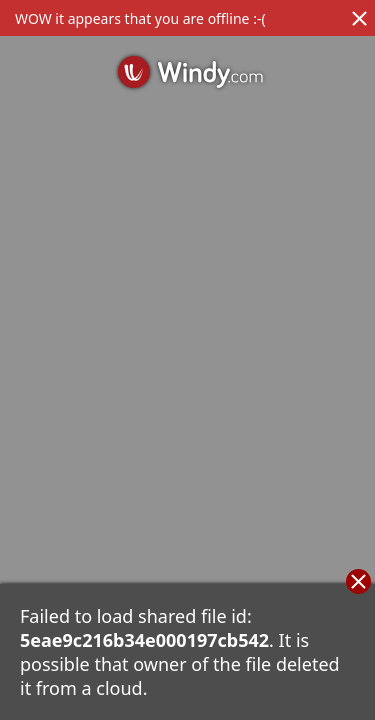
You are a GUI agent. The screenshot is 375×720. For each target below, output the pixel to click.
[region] (187, 360)
